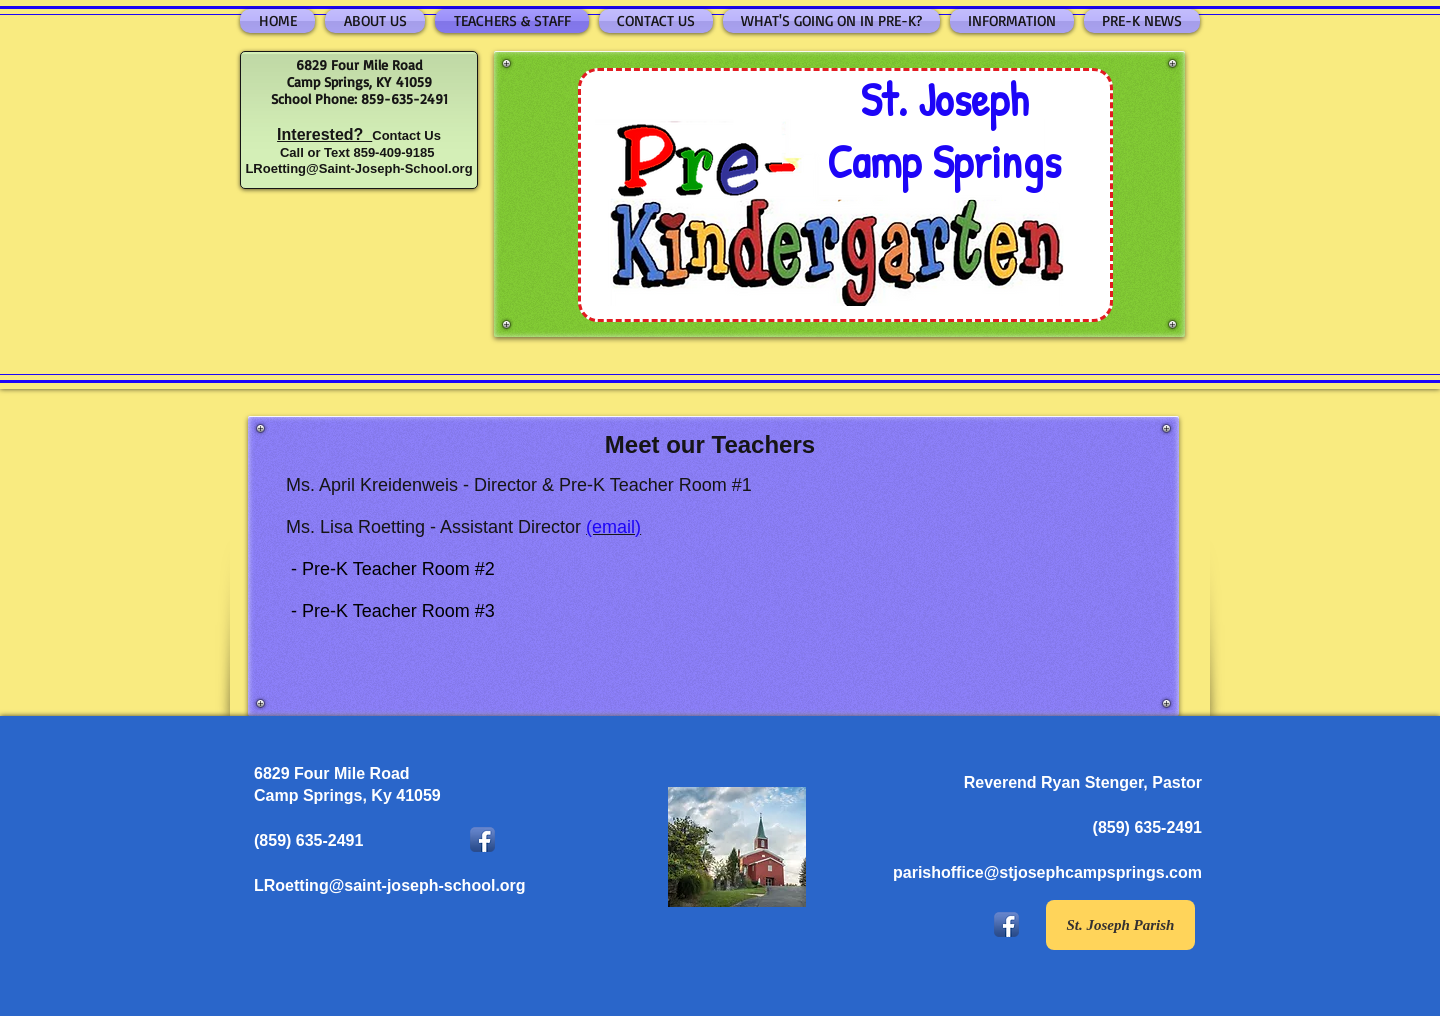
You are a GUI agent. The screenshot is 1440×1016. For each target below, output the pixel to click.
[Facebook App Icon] (482, 839)
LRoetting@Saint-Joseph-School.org (358, 168)
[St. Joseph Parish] (1120, 925)
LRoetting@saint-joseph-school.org (390, 885)
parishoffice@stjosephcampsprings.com (1047, 872)
